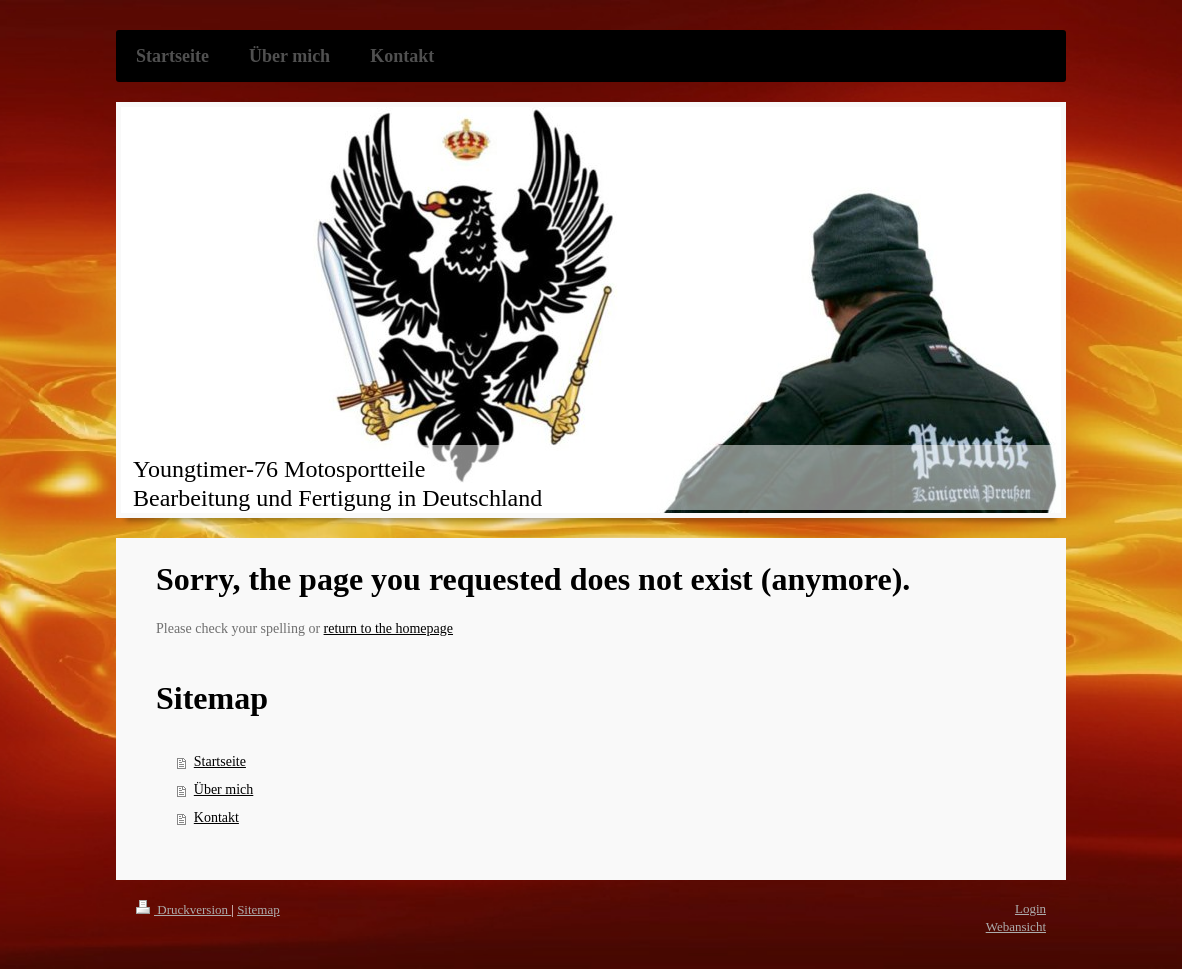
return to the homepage (388, 628)
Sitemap (258, 909)
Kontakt (216, 817)
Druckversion (183, 909)
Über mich (223, 789)
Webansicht (1016, 926)
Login (1030, 908)
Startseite (220, 761)
